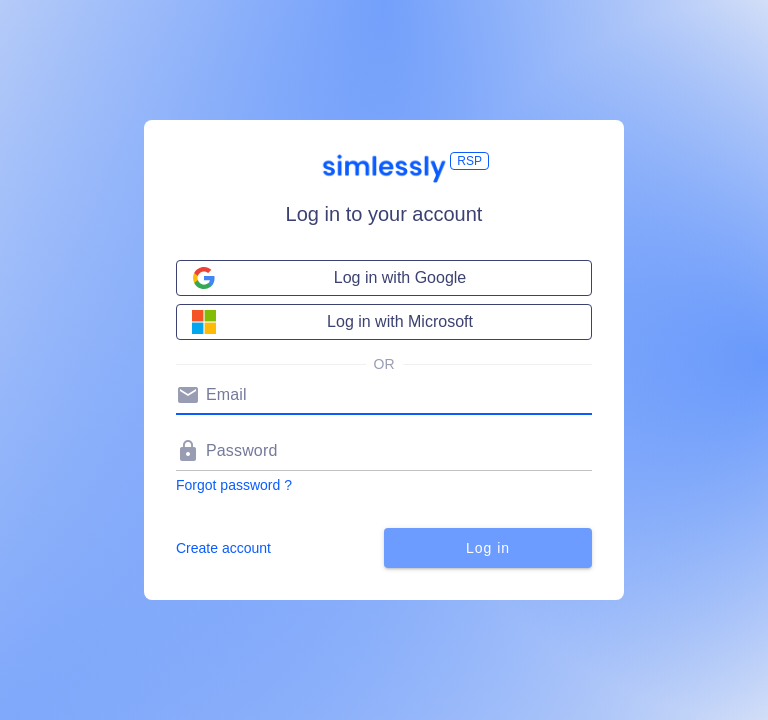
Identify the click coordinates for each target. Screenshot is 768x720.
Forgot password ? (234, 485)
